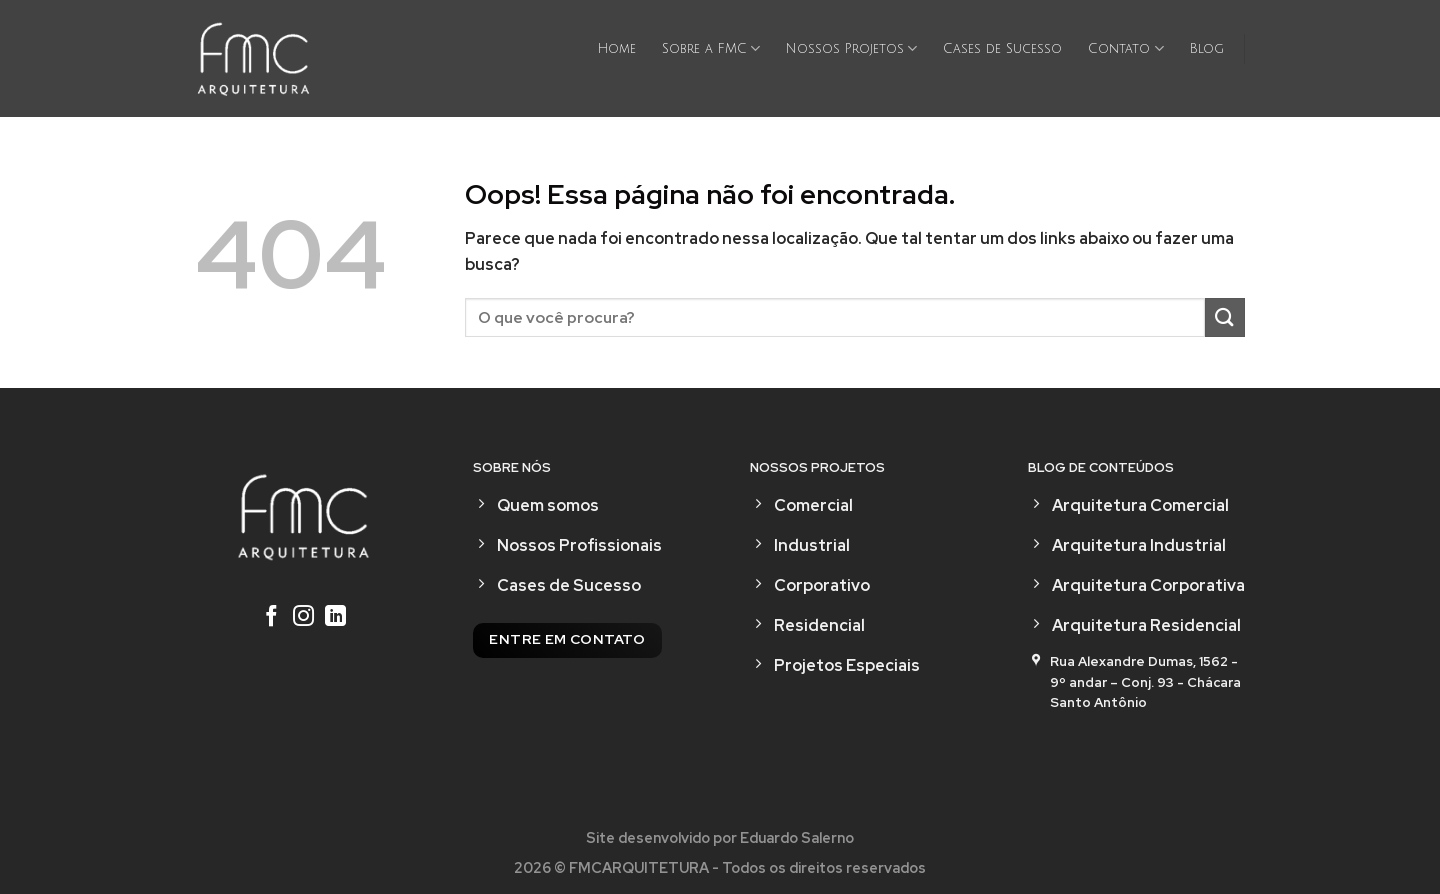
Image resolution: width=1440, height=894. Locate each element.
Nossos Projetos (851, 48)
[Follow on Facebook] (271, 618)
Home (617, 49)
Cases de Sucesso (1002, 49)
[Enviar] (1225, 317)
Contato (1125, 48)
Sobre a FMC (711, 48)
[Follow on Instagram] (303, 618)
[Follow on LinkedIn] (335, 618)
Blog (1207, 49)
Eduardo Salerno (797, 837)
